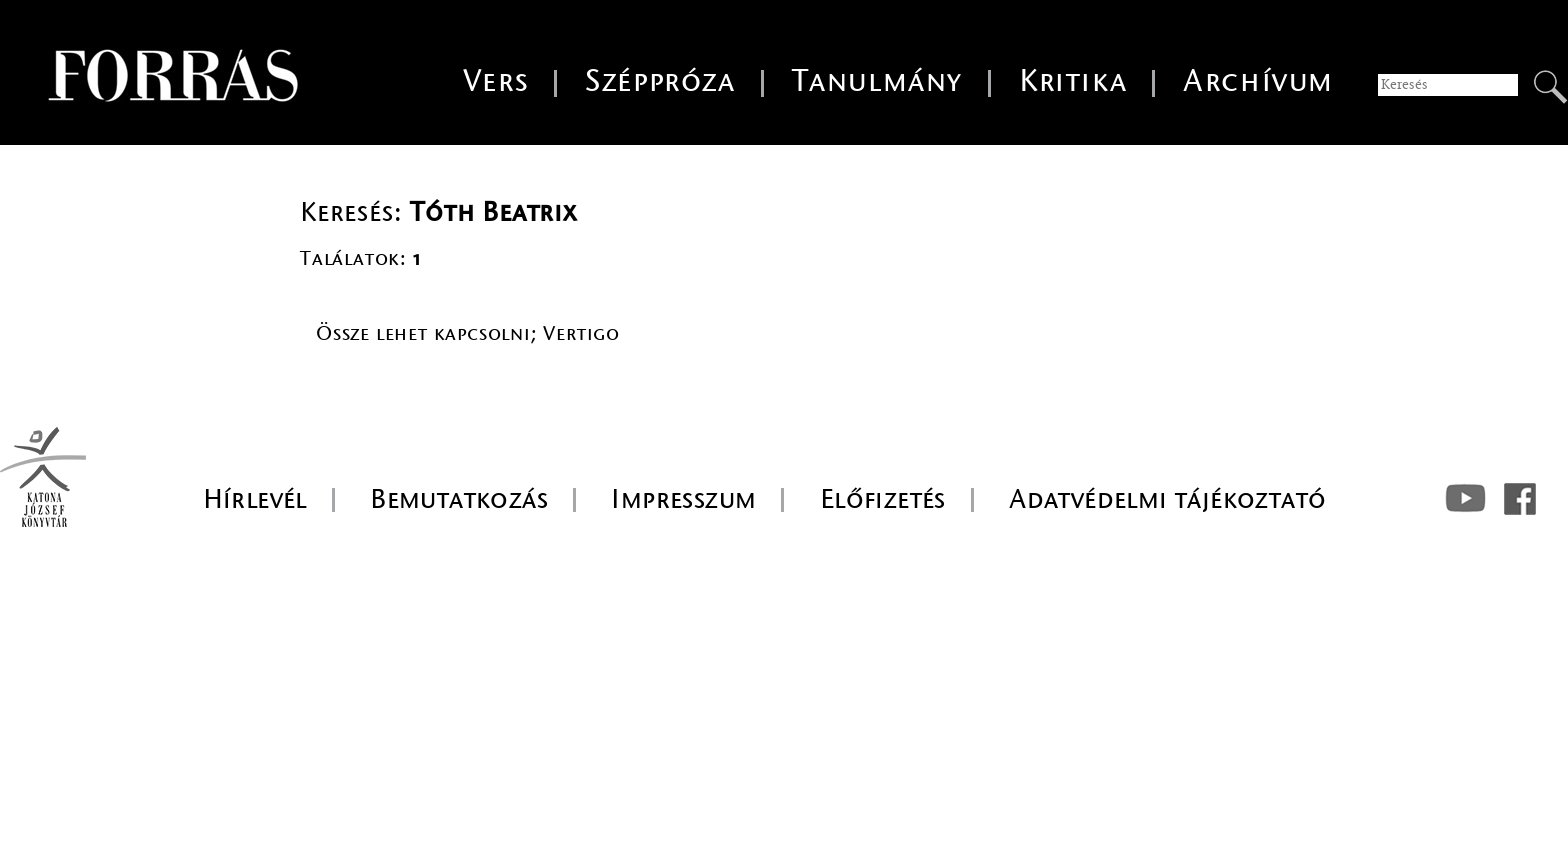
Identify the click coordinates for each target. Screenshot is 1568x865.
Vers (496, 81)
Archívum (1258, 81)
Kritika (1073, 81)
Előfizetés (883, 499)
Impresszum (683, 499)
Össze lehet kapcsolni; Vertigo (468, 333)
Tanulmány (877, 81)
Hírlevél (255, 499)
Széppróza (660, 81)
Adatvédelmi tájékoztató (1167, 499)
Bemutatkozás (459, 499)
